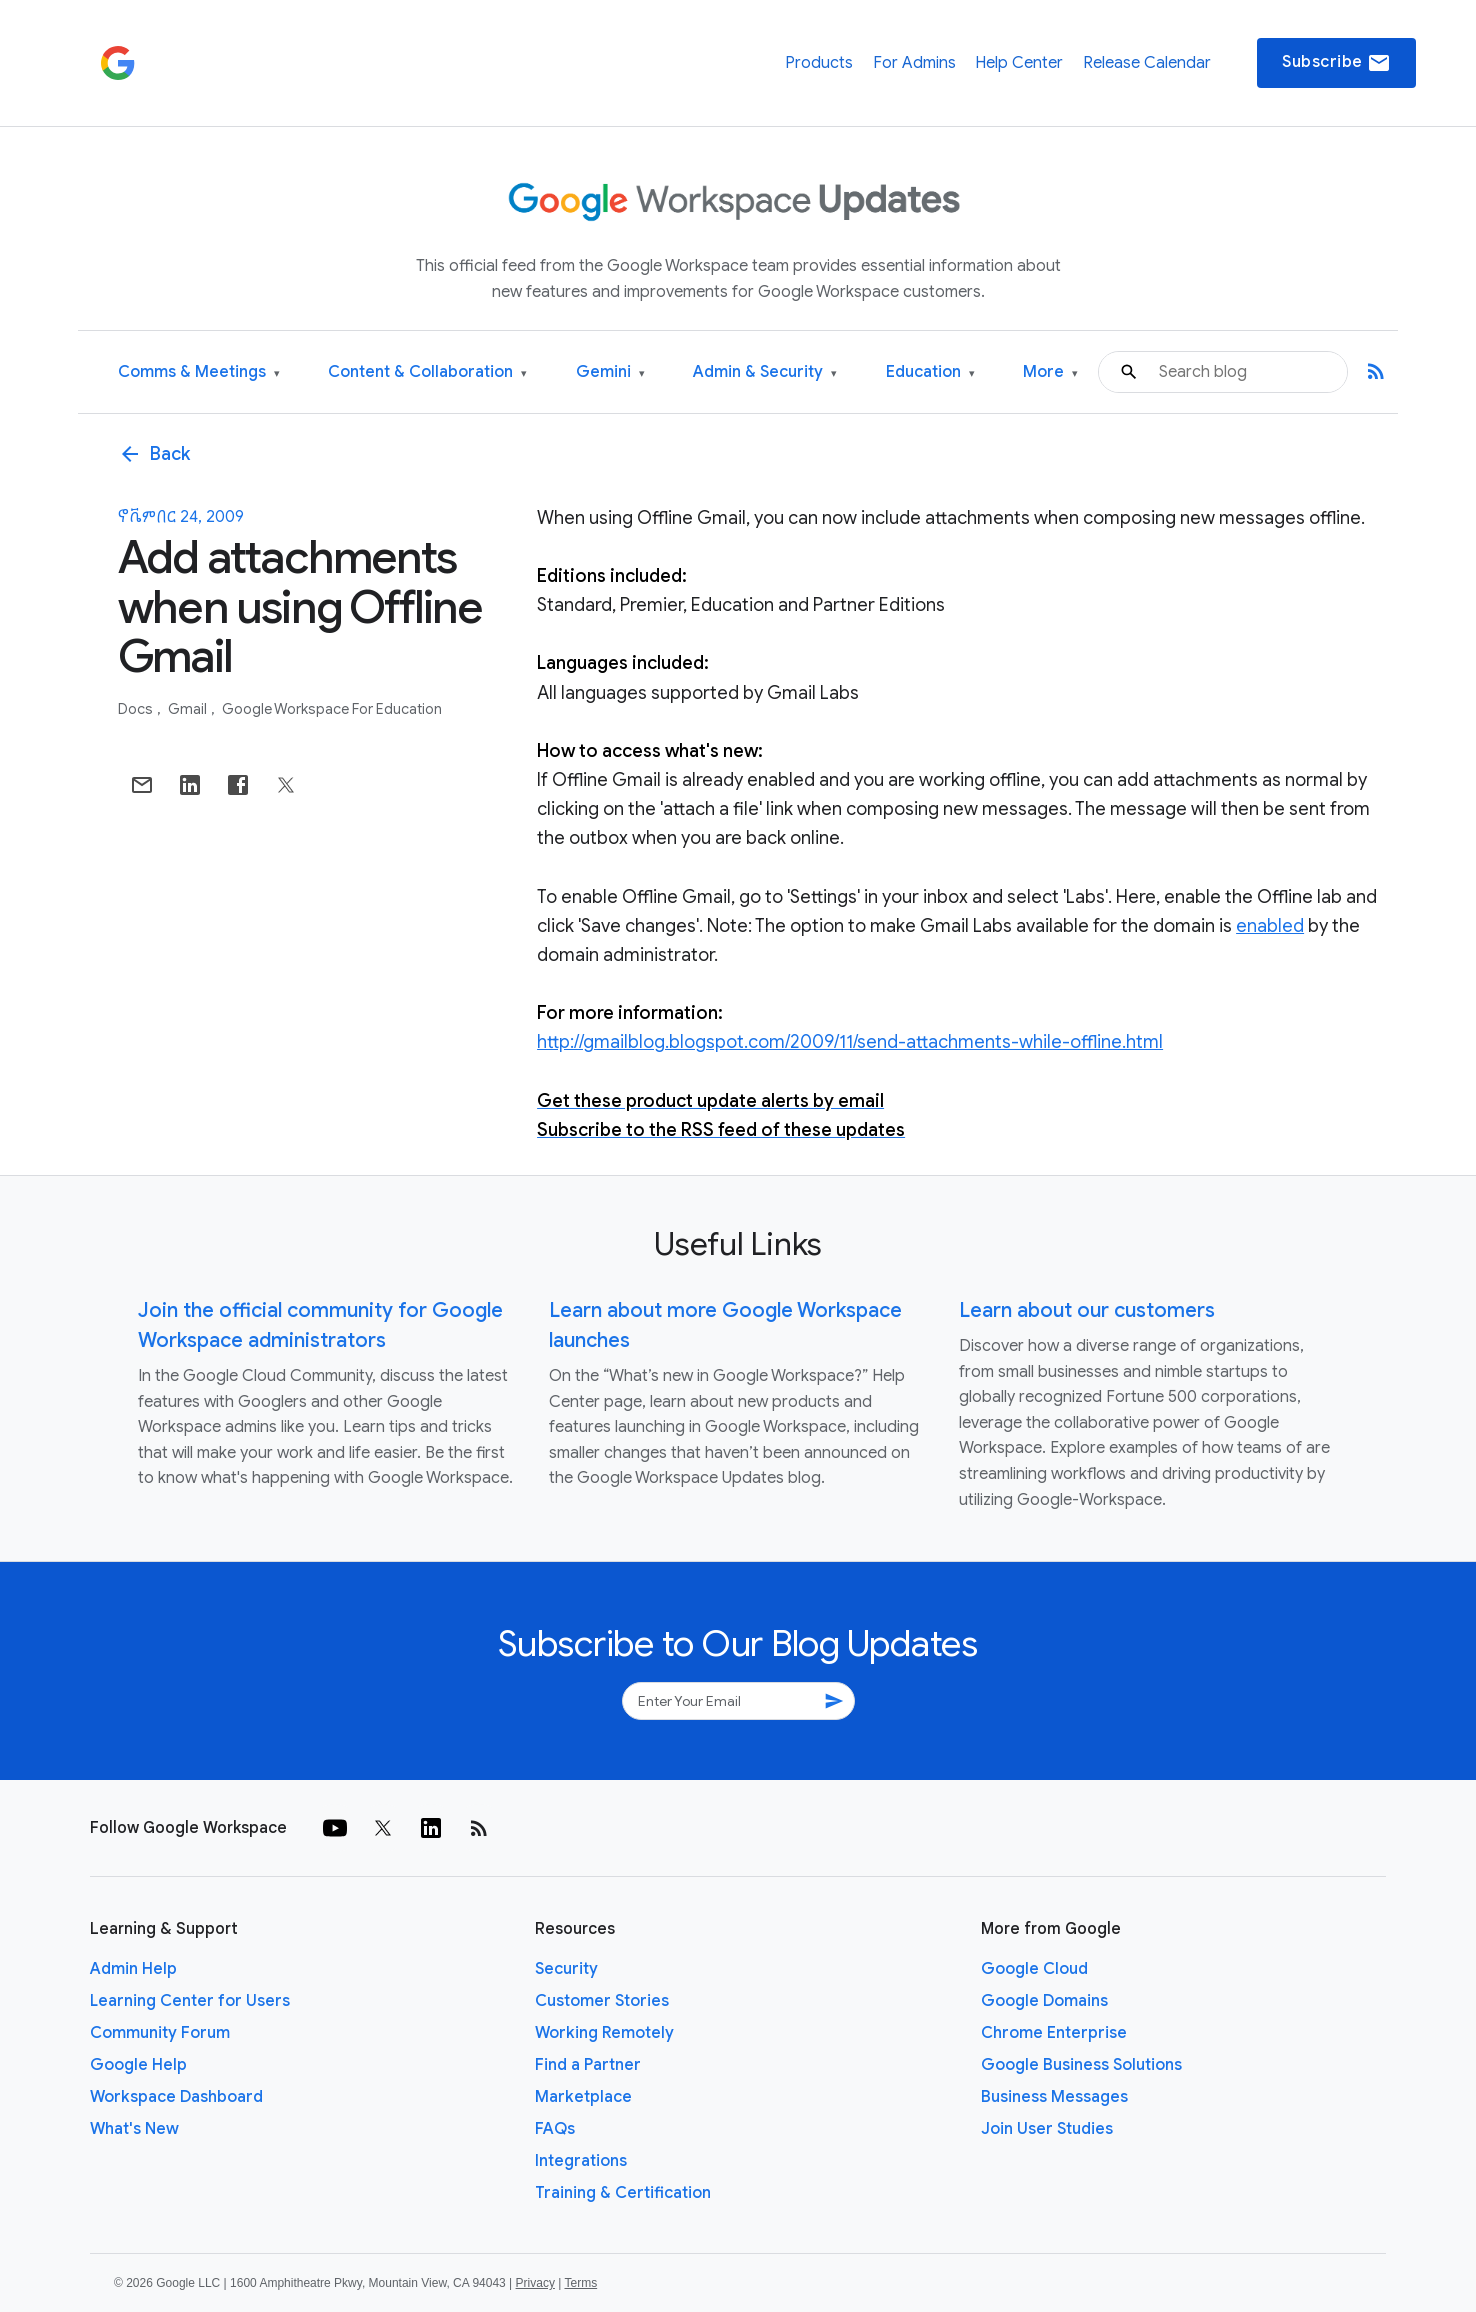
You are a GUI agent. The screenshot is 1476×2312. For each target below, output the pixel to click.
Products (819, 63)
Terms (580, 2283)
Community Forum (160, 2033)
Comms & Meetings (199, 372)
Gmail (189, 709)
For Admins (914, 63)
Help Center (1019, 63)
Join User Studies (1047, 2129)
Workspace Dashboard (176, 2097)
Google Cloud (1034, 1969)
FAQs (555, 2129)
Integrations (581, 2161)
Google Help (138, 2065)
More (1050, 372)
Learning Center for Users (190, 2001)
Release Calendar (1147, 63)
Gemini (610, 372)
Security (566, 1969)
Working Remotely (604, 2033)
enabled (1270, 926)
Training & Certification (623, 2193)
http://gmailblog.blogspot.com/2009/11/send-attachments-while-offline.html (850, 1042)
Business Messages (1054, 2097)
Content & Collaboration (427, 372)
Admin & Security (765, 372)
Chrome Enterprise (1054, 2033)
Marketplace (583, 2097)
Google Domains (1044, 2001)
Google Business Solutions (1081, 2065)
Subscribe (1336, 63)
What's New (134, 2129)
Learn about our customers (1087, 1310)
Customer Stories (602, 2001)
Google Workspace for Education (332, 709)
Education (930, 372)
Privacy (535, 2283)
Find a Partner (588, 2065)
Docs (137, 709)
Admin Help (133, 1969)
